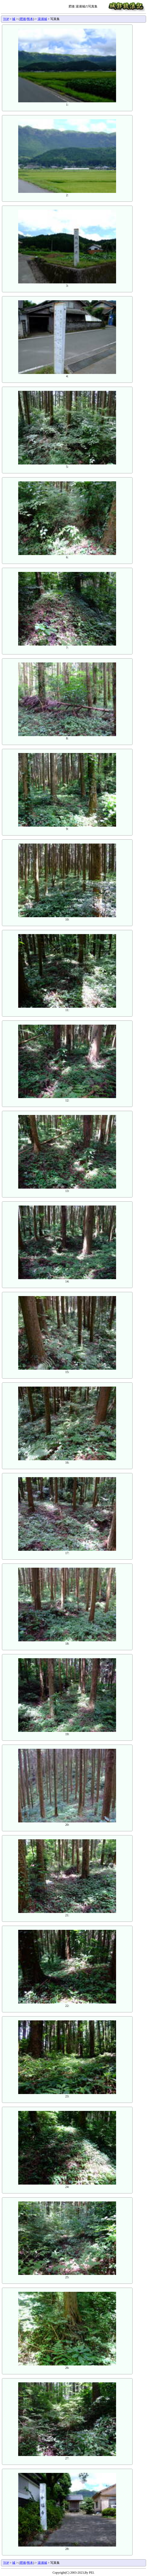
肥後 (23, 19)
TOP (6, 19)
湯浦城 (42, 19)
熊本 (30, 19)
